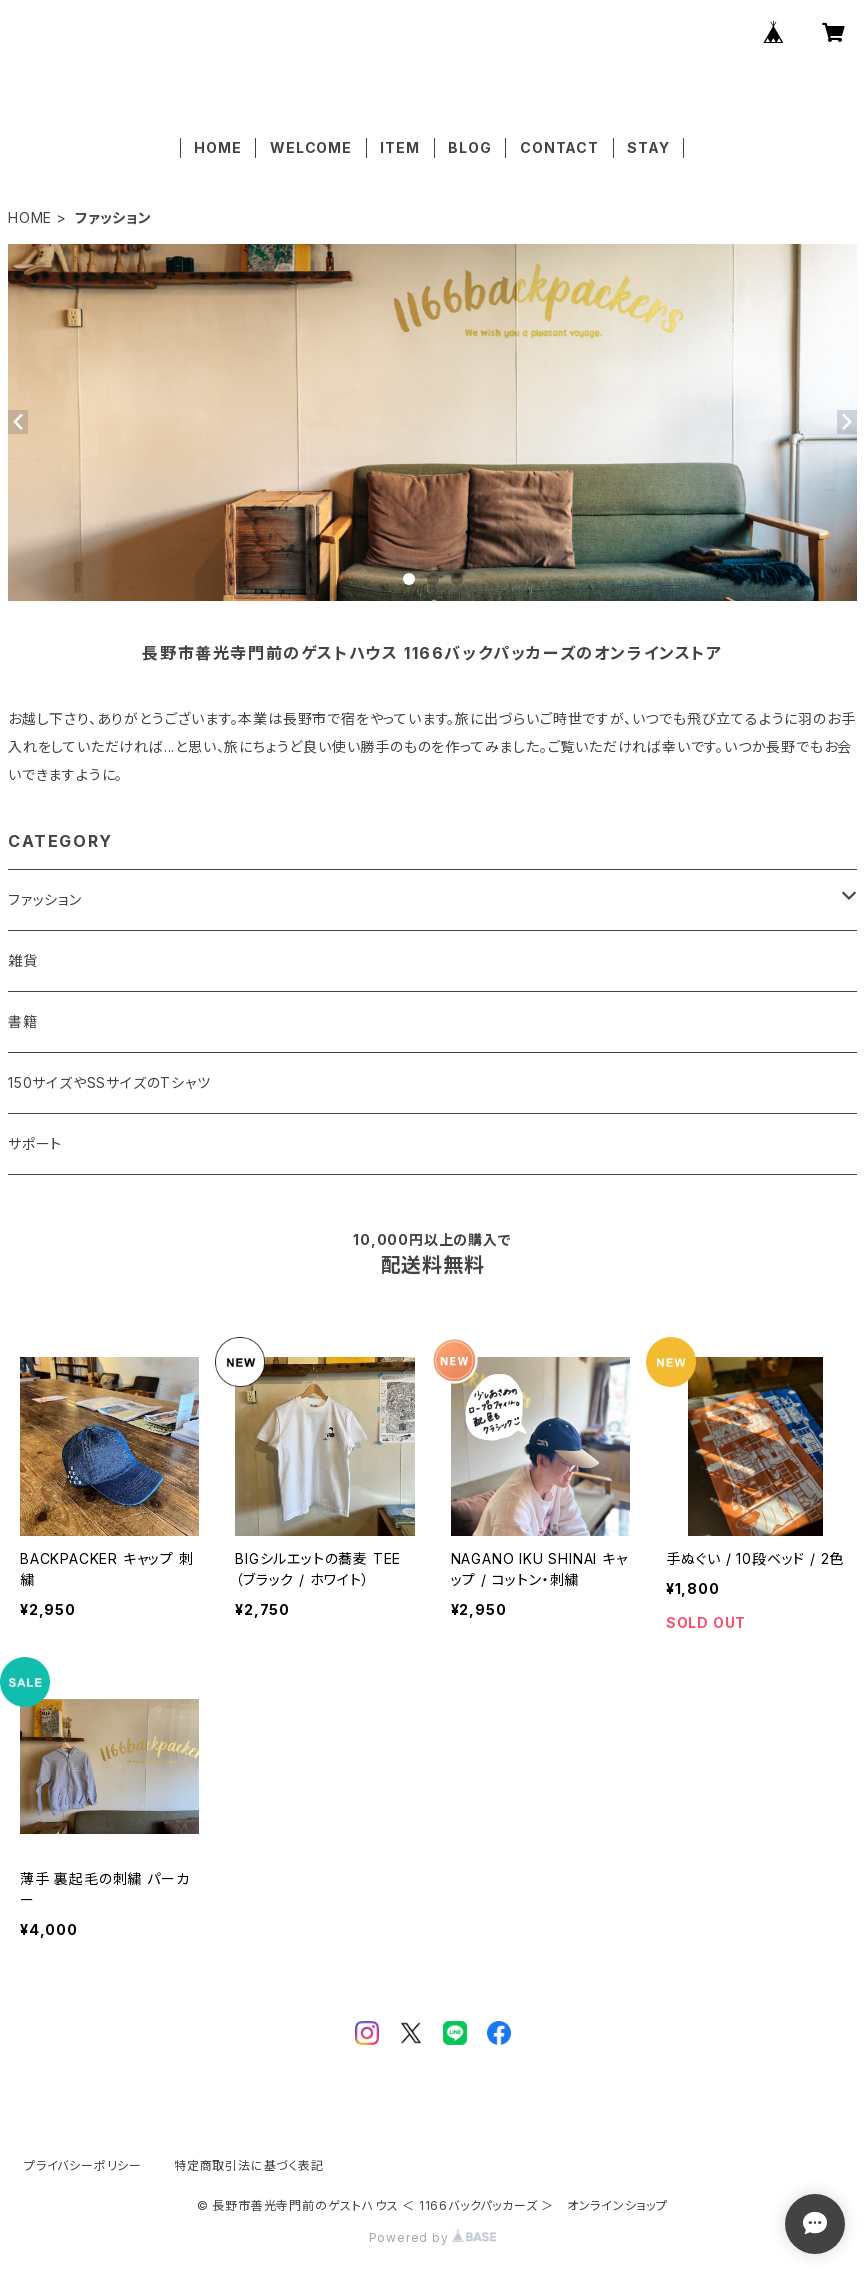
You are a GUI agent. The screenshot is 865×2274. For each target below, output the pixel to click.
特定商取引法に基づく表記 (249, 2165)
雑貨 (23, 960)
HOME (217, 147)
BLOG (469, 147)
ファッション (45, 899)
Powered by (433, 2237)
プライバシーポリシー (83, 2165)
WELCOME (311, 147)
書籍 (23, 1021)
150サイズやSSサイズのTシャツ (109, 1082)
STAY (648, 147)
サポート (35, 1143)
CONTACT (559, 147)
